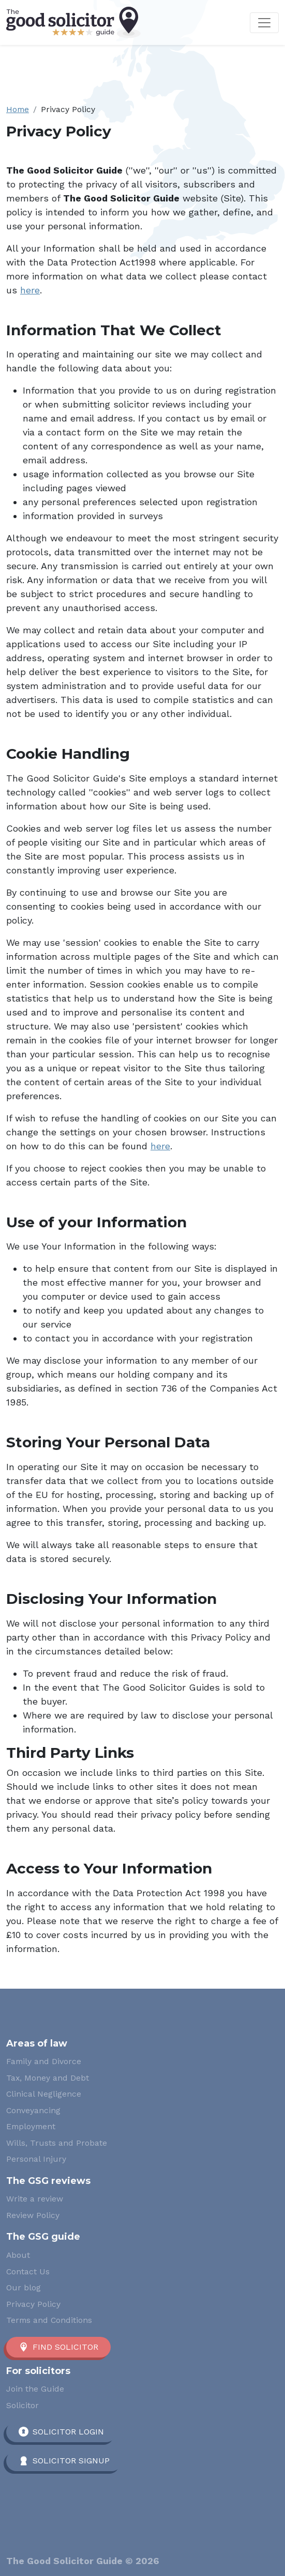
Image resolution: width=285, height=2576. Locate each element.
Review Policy (32, 2215)
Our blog (23, 2287)
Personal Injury (36, 2159)
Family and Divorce (43, 2061)
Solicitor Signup (71, 2460)
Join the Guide (35, 2389)
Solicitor (22, 2405)
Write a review (34, 2199)
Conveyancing (33, 2110)
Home (17, 109)
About (18, 2255)
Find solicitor (65, 2347)
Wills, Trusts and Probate (56, 2143)
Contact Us (28, 2271)
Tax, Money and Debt (47, 2078)
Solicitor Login (68, 2432)
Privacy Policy (33, 2304)
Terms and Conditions (49, 2320)
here (30, 290)
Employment (30, 2126)
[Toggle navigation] (264, 22)
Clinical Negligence (43, 2094)
